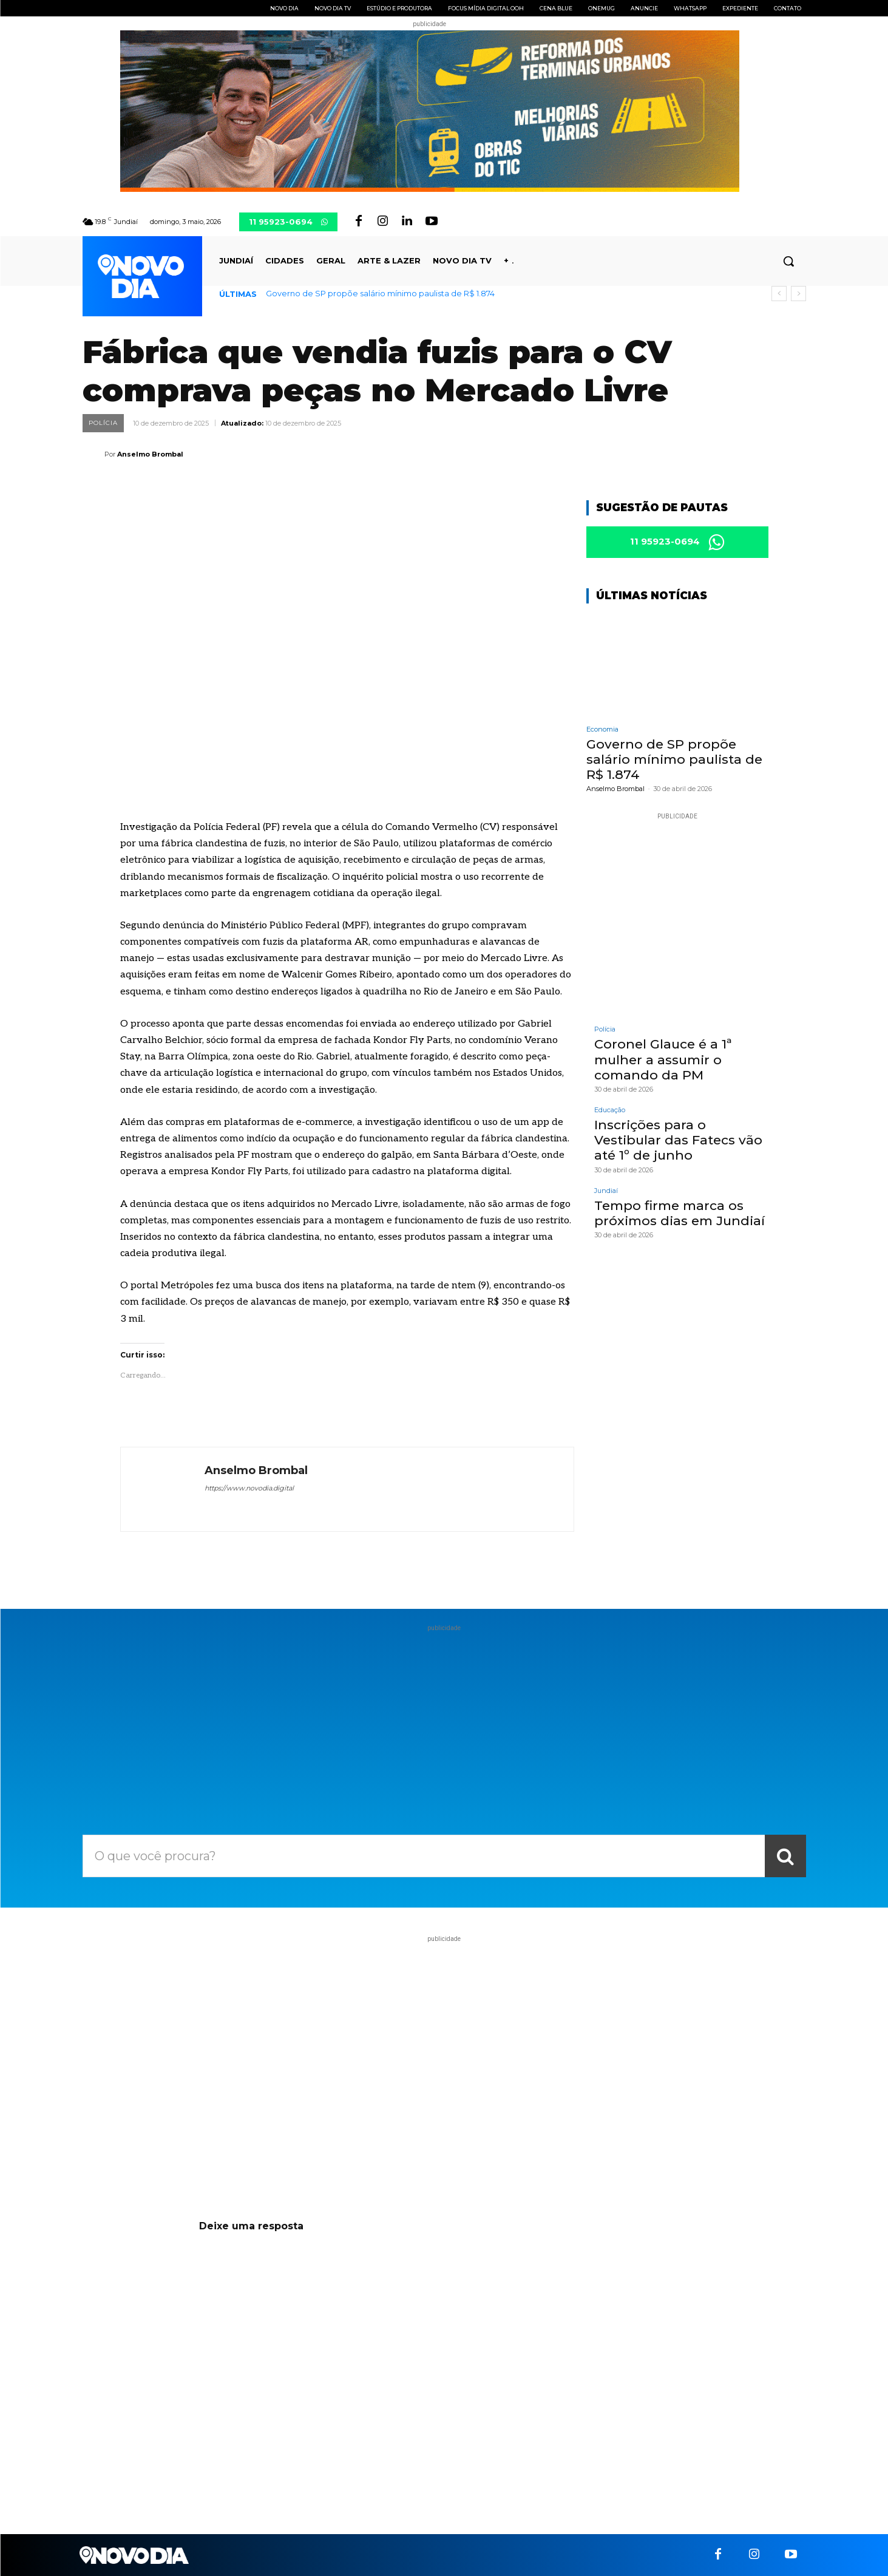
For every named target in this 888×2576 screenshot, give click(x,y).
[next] (798, 293)
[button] (788, 261)
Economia (602, 731)
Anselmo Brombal (150, 454)
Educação (609, 1112)
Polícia (103, 423)
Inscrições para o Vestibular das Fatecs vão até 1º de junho (678, 1141)
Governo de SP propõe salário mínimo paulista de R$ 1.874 (380, 293)
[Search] (785, 1856)
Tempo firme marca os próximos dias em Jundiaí (679, 1215)
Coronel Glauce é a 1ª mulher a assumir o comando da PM (663, 1061)
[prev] (779, 293)
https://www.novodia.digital (249, 1488)
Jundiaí (606, 1192)
